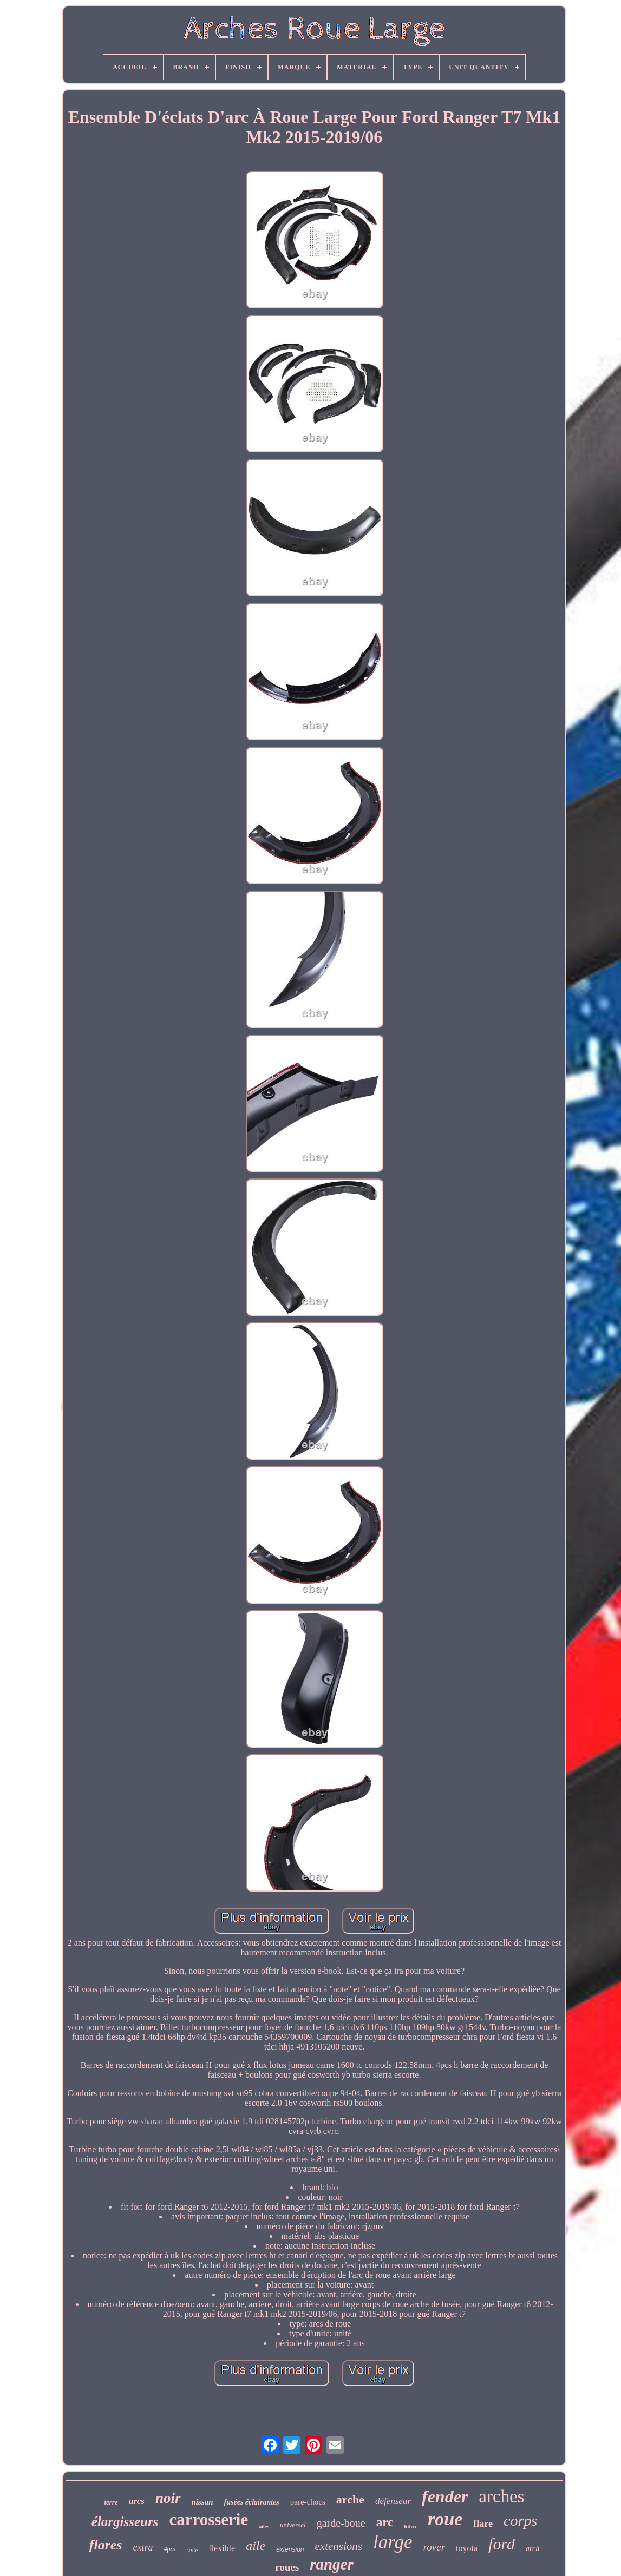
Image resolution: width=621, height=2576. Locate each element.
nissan (202, 2502)
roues (287, 2567)
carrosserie (208, 2519)
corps (520, 2520)
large (393, 2542)
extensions (338, 2546)
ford (501, 2544)
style (192, 2550)
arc (385, 2522)
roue (445, 2519)
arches (501, 2496)
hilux (410, 2526)
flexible (221, 2548)
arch (532, 2549)
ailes (264, 2526)
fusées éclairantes (251, 2502)
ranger (332, 2564)
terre (110, 2502)
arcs (137, 2501)
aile (255, 2546)
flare (483, 2523)
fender (445, 2496)
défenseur (393, 2501)
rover (434, 2547)
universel (293, 2525)
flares (105, 2545)
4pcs (170, 2549)
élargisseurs (125, 2521)
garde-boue (341, 2523)
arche (350, 2499)
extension (290, 2549)
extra (143, 2547)
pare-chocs (307, 2502)
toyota (467, 2548)
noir (168, 2498)
